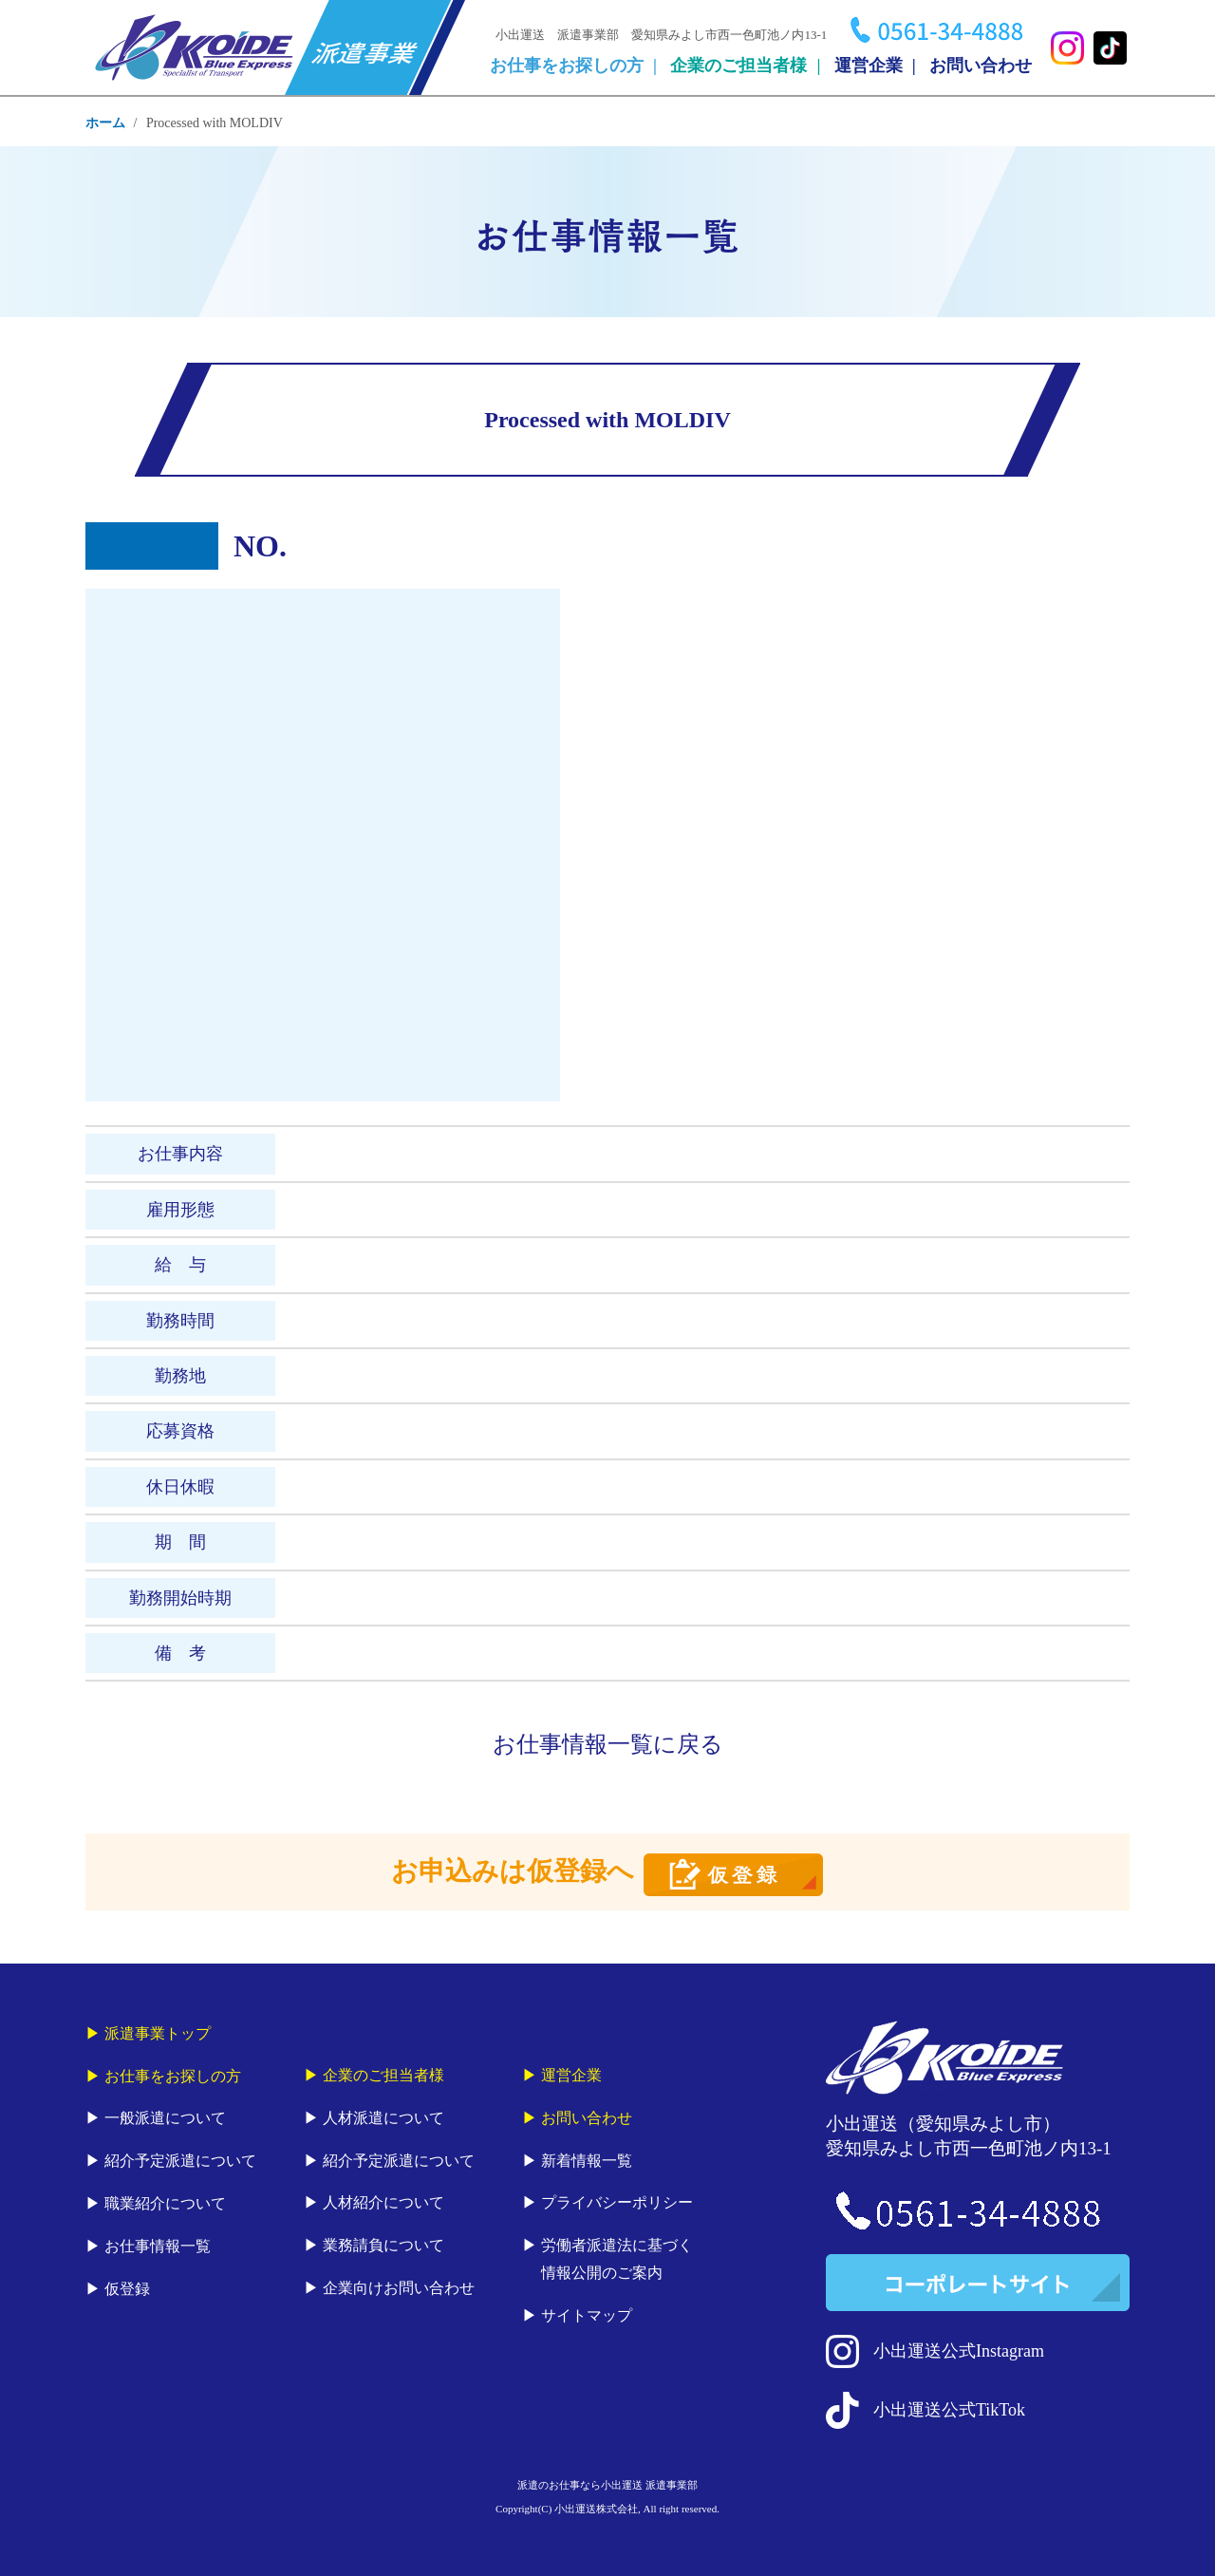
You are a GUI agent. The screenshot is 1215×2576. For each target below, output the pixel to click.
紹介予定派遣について (180, 2161)
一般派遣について (165, 2118)
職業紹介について (165, 2203)
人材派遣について (383, 2118)
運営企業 (868, 65)
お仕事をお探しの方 (567, 65)
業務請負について (383, 2245)
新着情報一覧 (586, 2161)
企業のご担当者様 (738, 65)
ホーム (105, 123)
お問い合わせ (980, 65)
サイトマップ (586, 2315)
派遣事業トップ (157, 2033)
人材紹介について (383, 2202)
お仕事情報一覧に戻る (608, 1744)
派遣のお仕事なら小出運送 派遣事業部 (607, 2485)
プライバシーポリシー (617, 2202)
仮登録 (127, 2289)
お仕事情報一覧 (157, 2246)
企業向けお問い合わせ (399, 2288)
